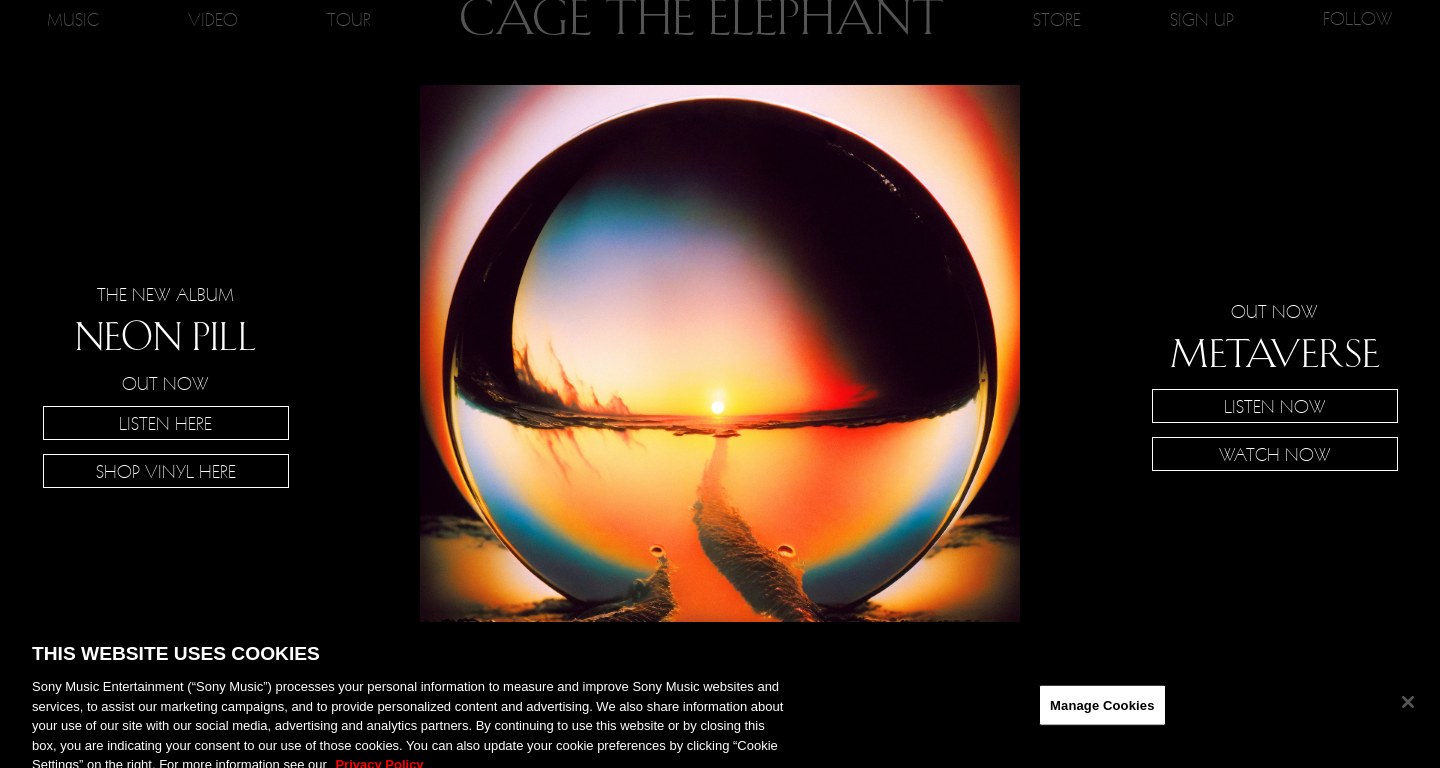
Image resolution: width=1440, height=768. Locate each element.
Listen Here (165, 423)
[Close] (1408, 709)
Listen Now (1275, 406)
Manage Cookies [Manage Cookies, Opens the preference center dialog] (1102, 712)
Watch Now (1275, 454)
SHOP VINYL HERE (166, 471)
